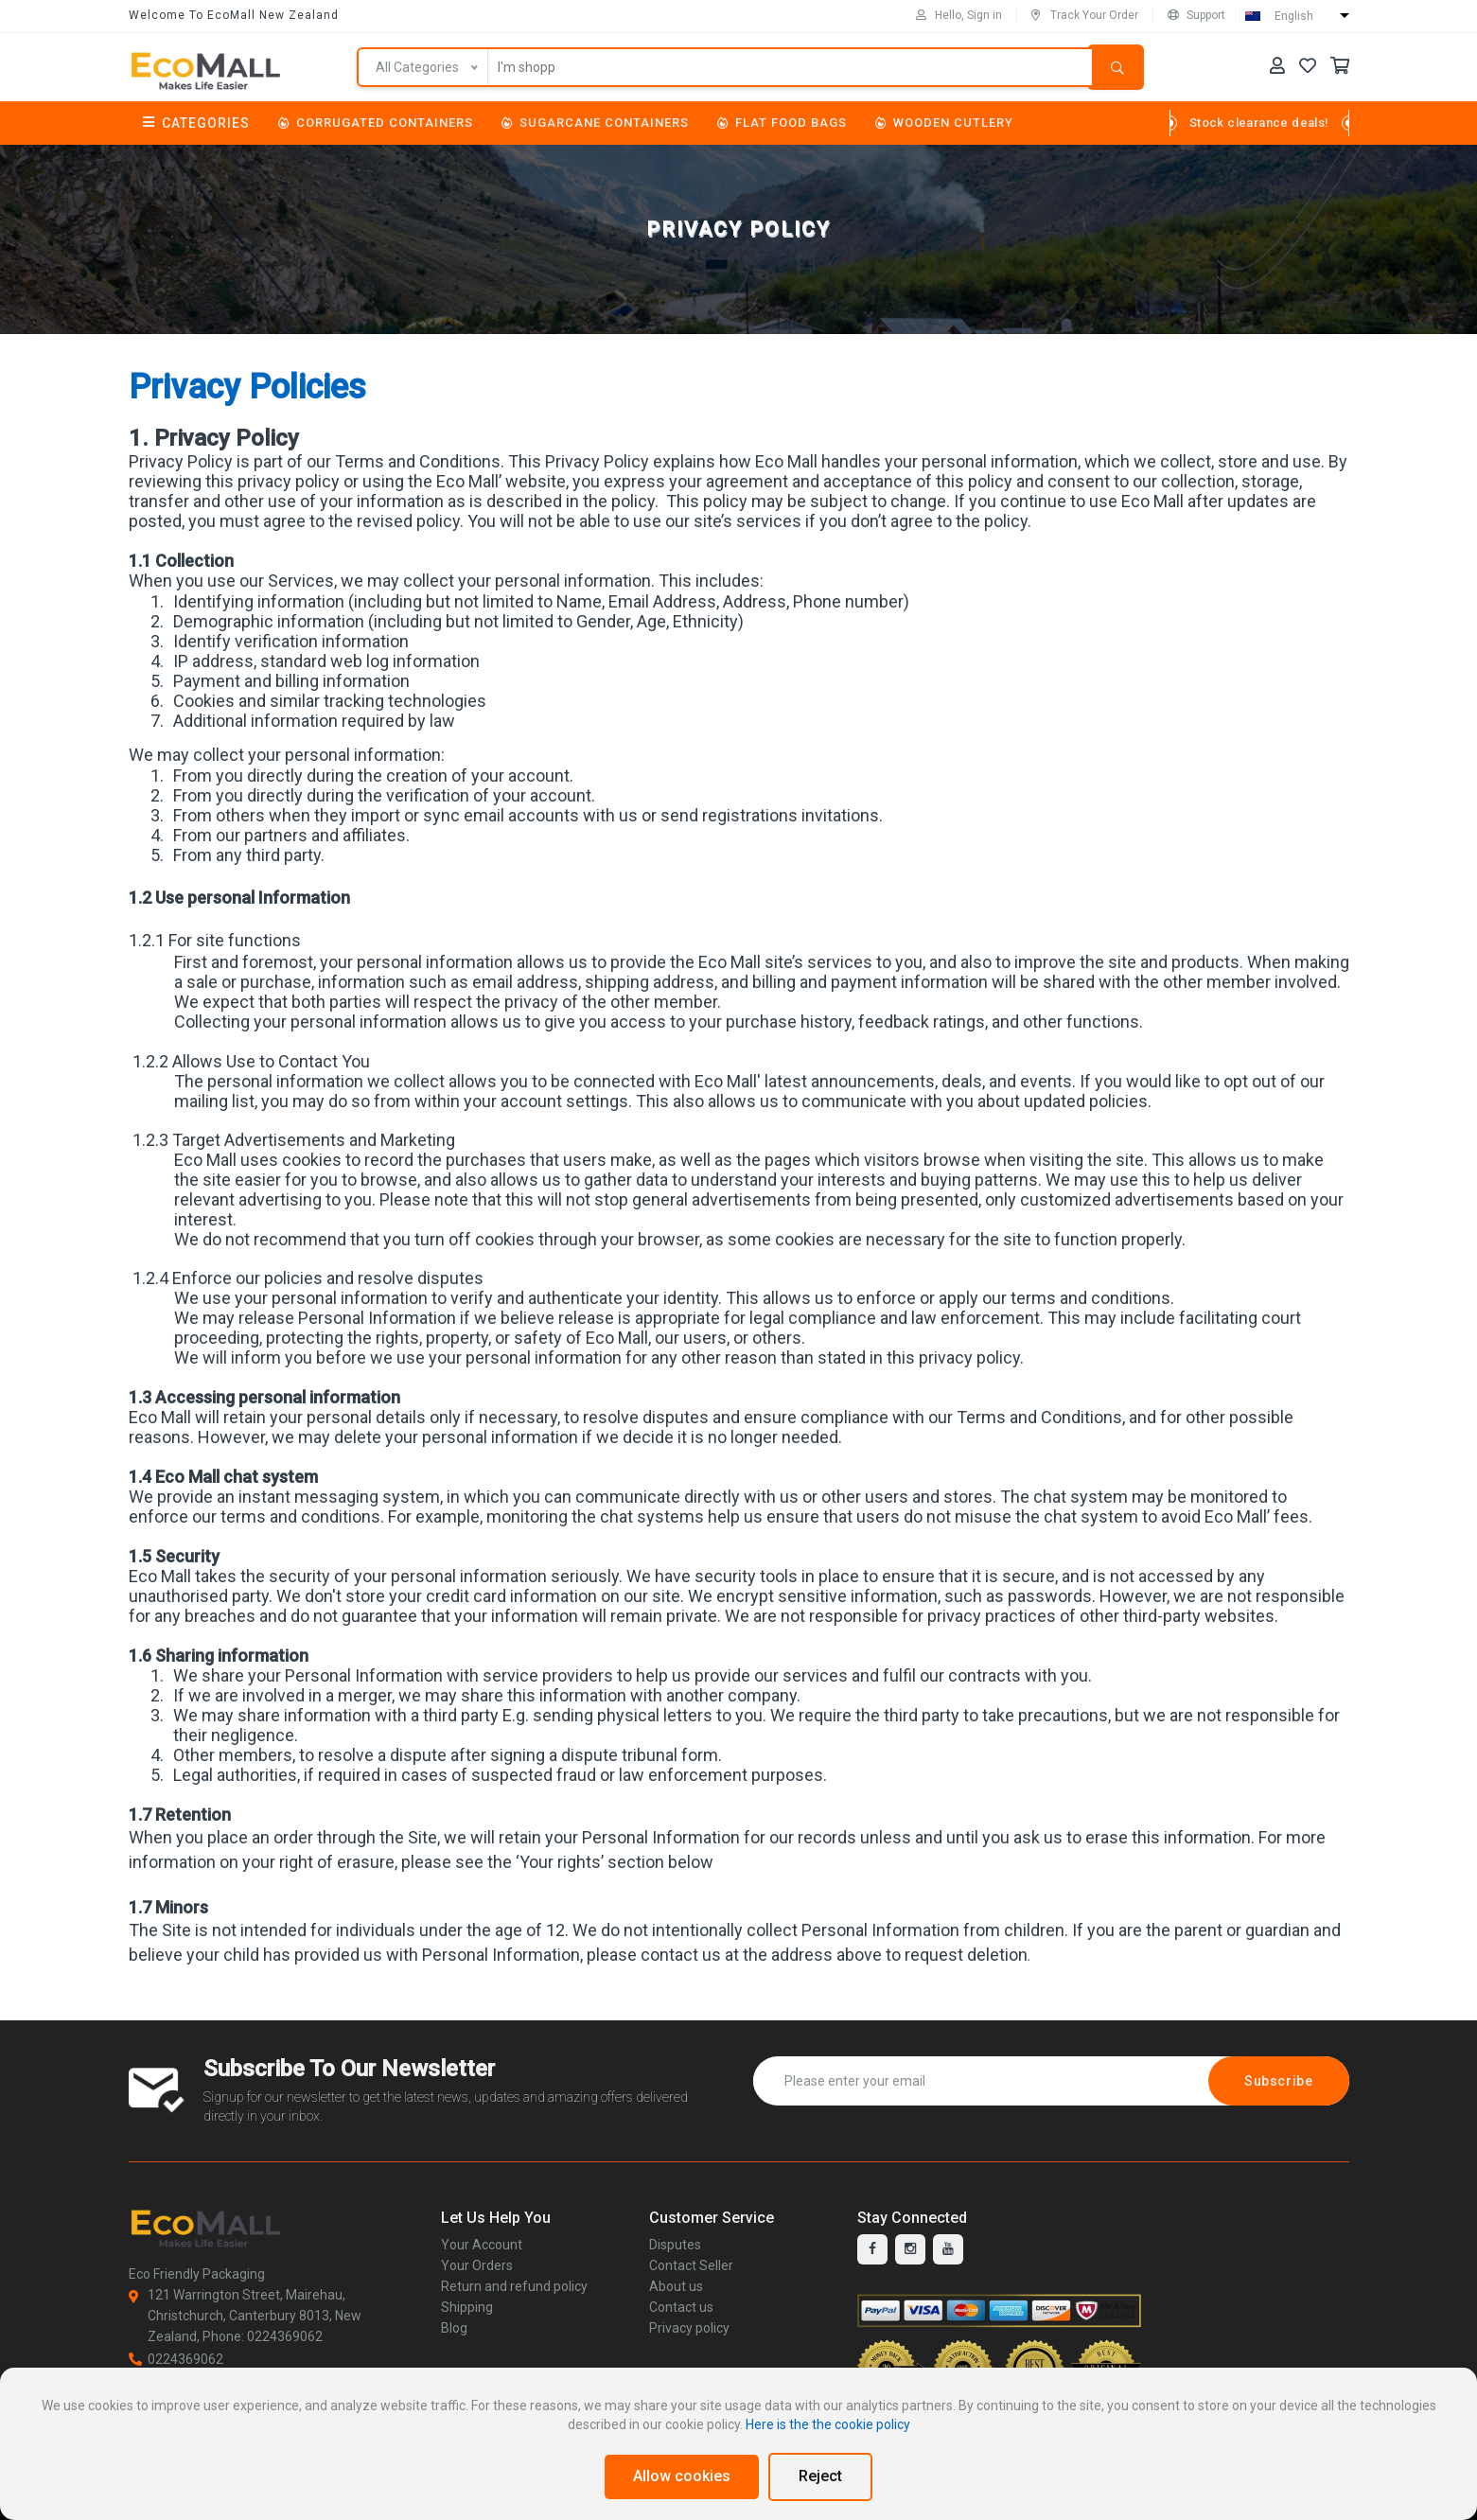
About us (676, 2286)
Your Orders (477, 2265)
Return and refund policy (514, 2286)
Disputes (675, 2244)
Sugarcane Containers (595, 122)
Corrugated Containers (375, 122)
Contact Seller (691, 2265)
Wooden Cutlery (944, 122)
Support (1196, 15)
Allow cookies (681, 2476)
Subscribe (1278, 2080)
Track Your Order (1084, 15)
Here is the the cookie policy (828, 2424)
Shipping (467, 2307)
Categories (196, 123)
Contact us (681, 2307)
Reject (820, 2476)
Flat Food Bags (782, 122)
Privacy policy (689, 2327)
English (1294, 16)
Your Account (481, 2244)
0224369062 (176, 2359)
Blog (454, 2327)
